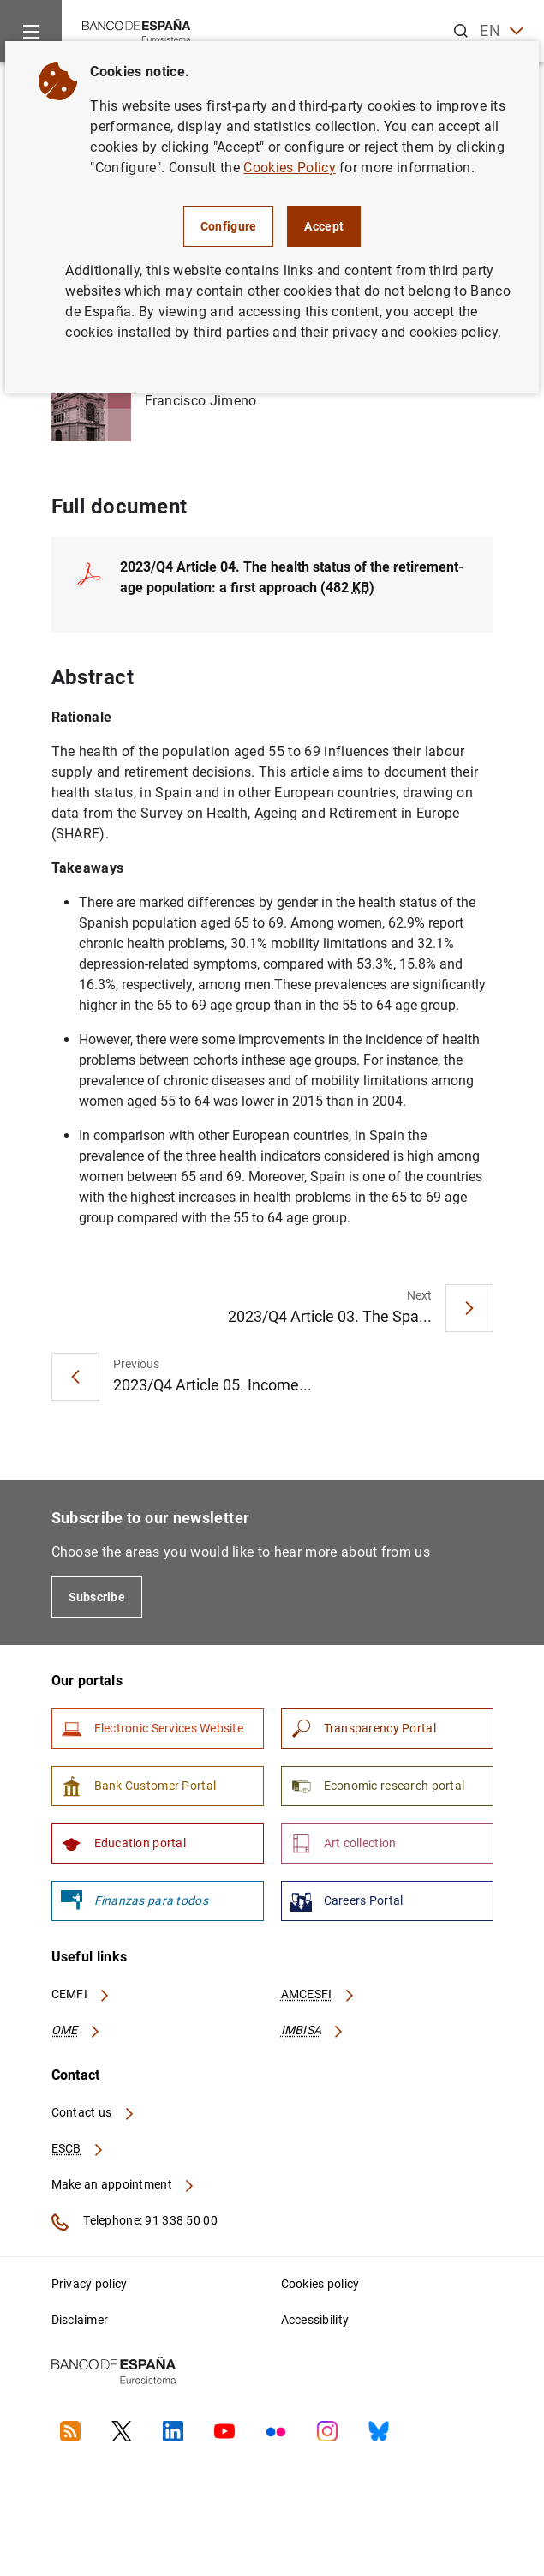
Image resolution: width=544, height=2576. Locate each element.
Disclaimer (80, 2320)
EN (501, 31)
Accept (324, 226)
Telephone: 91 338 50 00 (134, 2222)
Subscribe (97, 1597)
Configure (228, 226)
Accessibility (315, 2320)
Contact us (93, 2112)
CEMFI (81, 1994)
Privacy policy (89, 2284)
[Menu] (31, 31)
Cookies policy (320, 2284)
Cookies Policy (289, 167)
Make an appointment (123, 2184)
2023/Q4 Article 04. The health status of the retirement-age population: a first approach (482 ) (291, 577)
